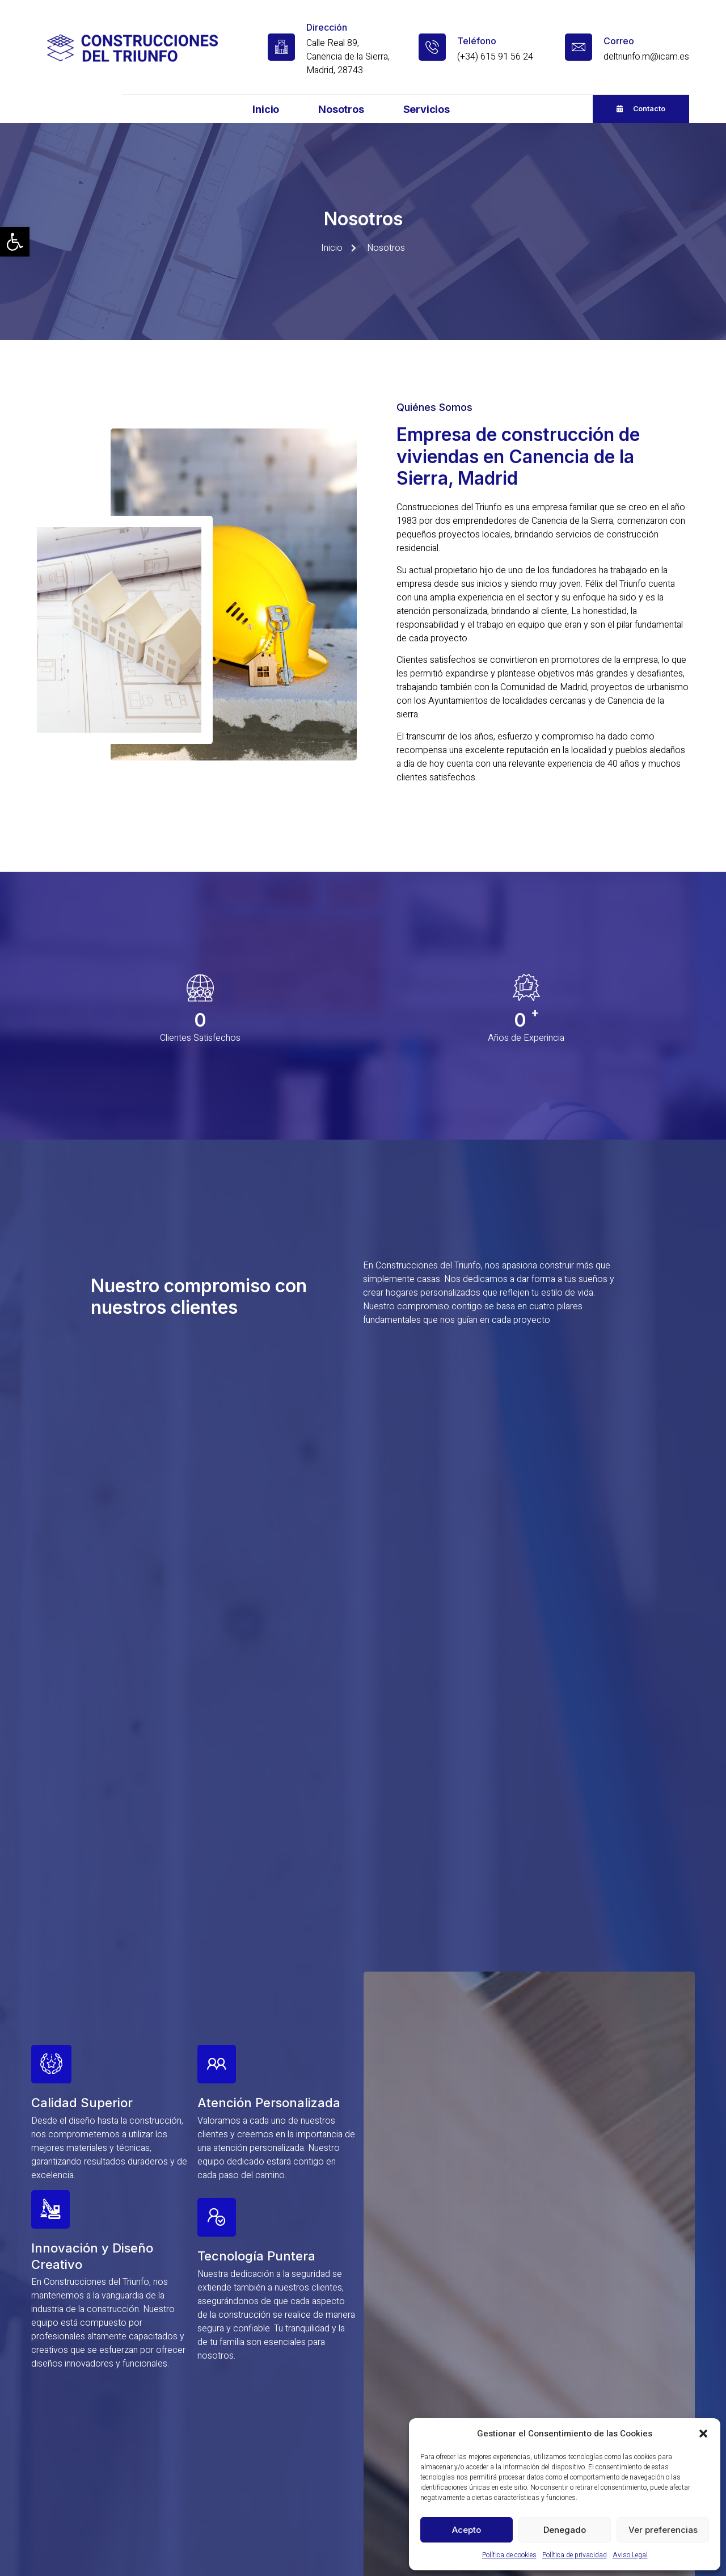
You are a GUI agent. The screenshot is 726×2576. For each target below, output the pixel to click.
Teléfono (476, 41)
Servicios (426, 109)
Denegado (564, 2529)
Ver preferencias (663, 2529)
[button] (14, 242)
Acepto (466, 2529)
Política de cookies (509, 2555)
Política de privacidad (574, 2555)
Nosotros (341, 109)
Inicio (265, 109)
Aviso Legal (630, 2555)
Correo (618, 41)
